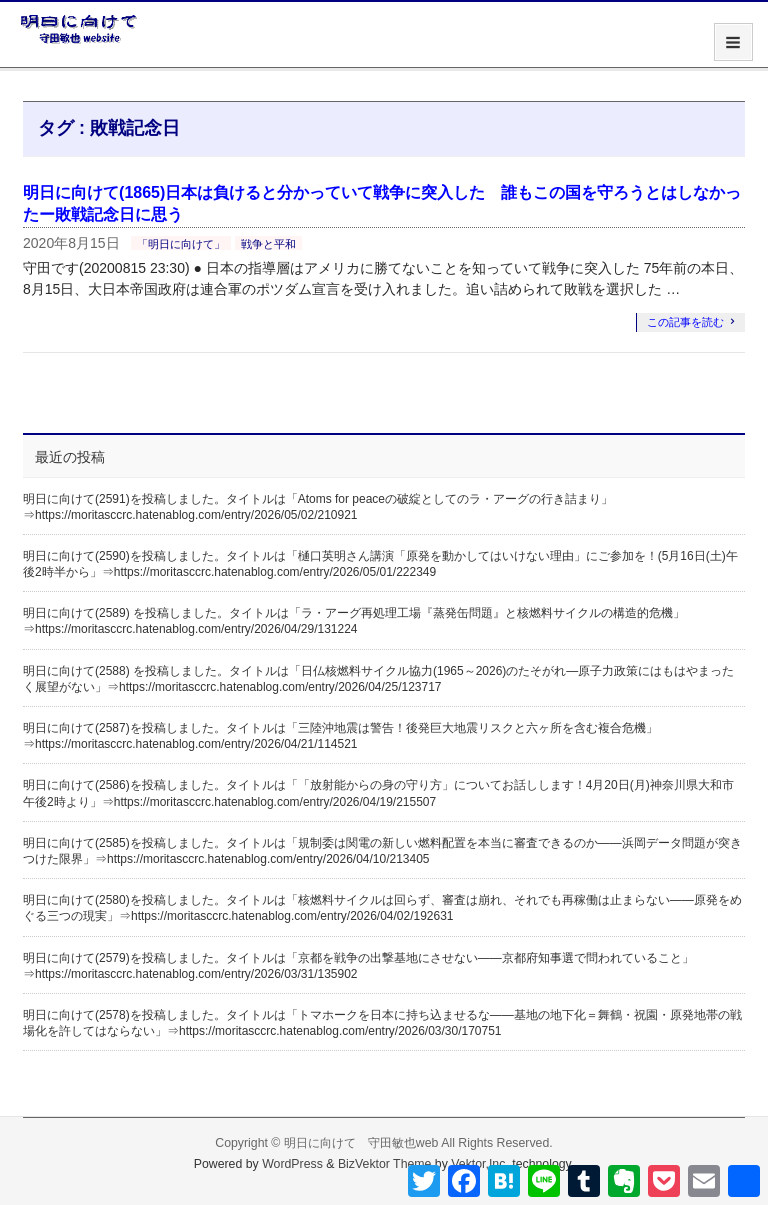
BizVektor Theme (385, 1164)
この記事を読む (685, 322)
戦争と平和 (268, 244)
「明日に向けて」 (181, 244)
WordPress (292, 1164)
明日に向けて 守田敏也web (361, 1143)
